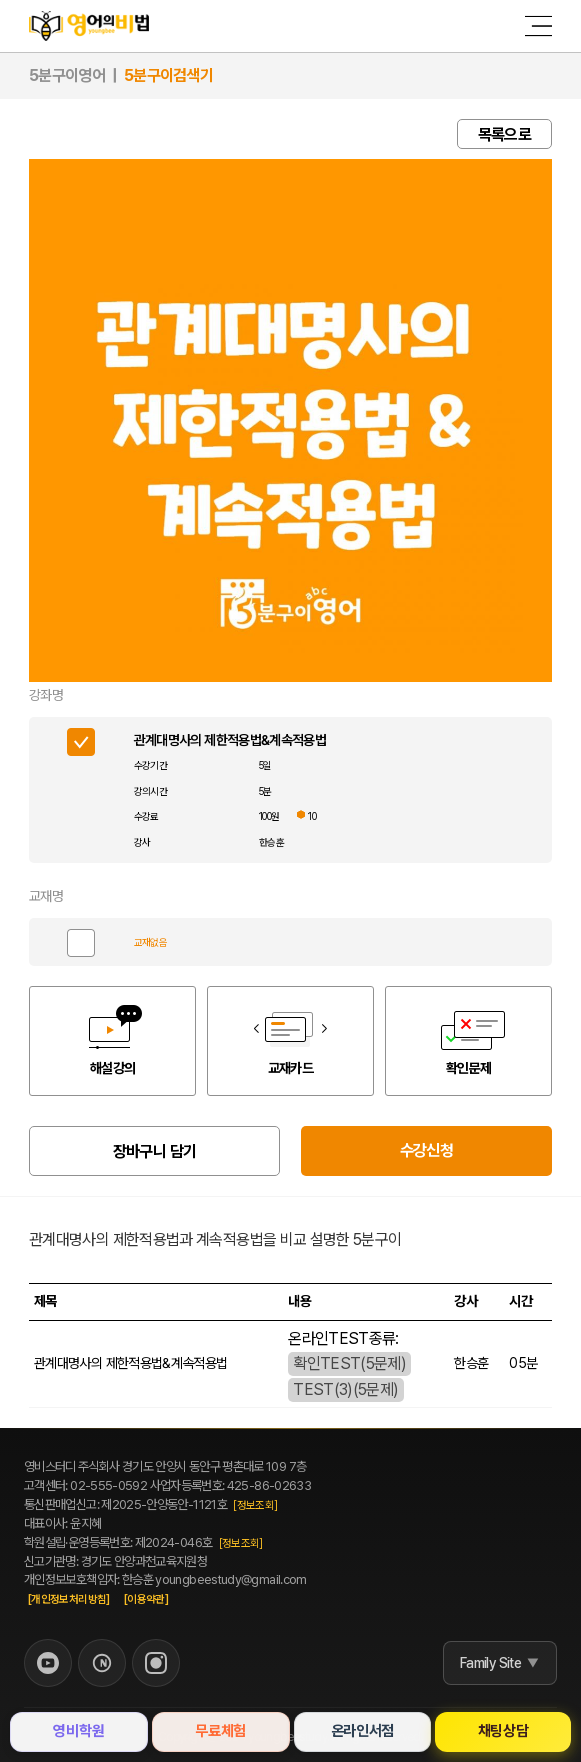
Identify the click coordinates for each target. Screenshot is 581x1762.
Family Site (490, 1663)
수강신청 (426, 1150)
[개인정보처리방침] (69, 1599)
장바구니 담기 (155, 1151)
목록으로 (504, 134)
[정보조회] (255, 1505)
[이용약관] (146, 1599)
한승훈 (271, 842)
